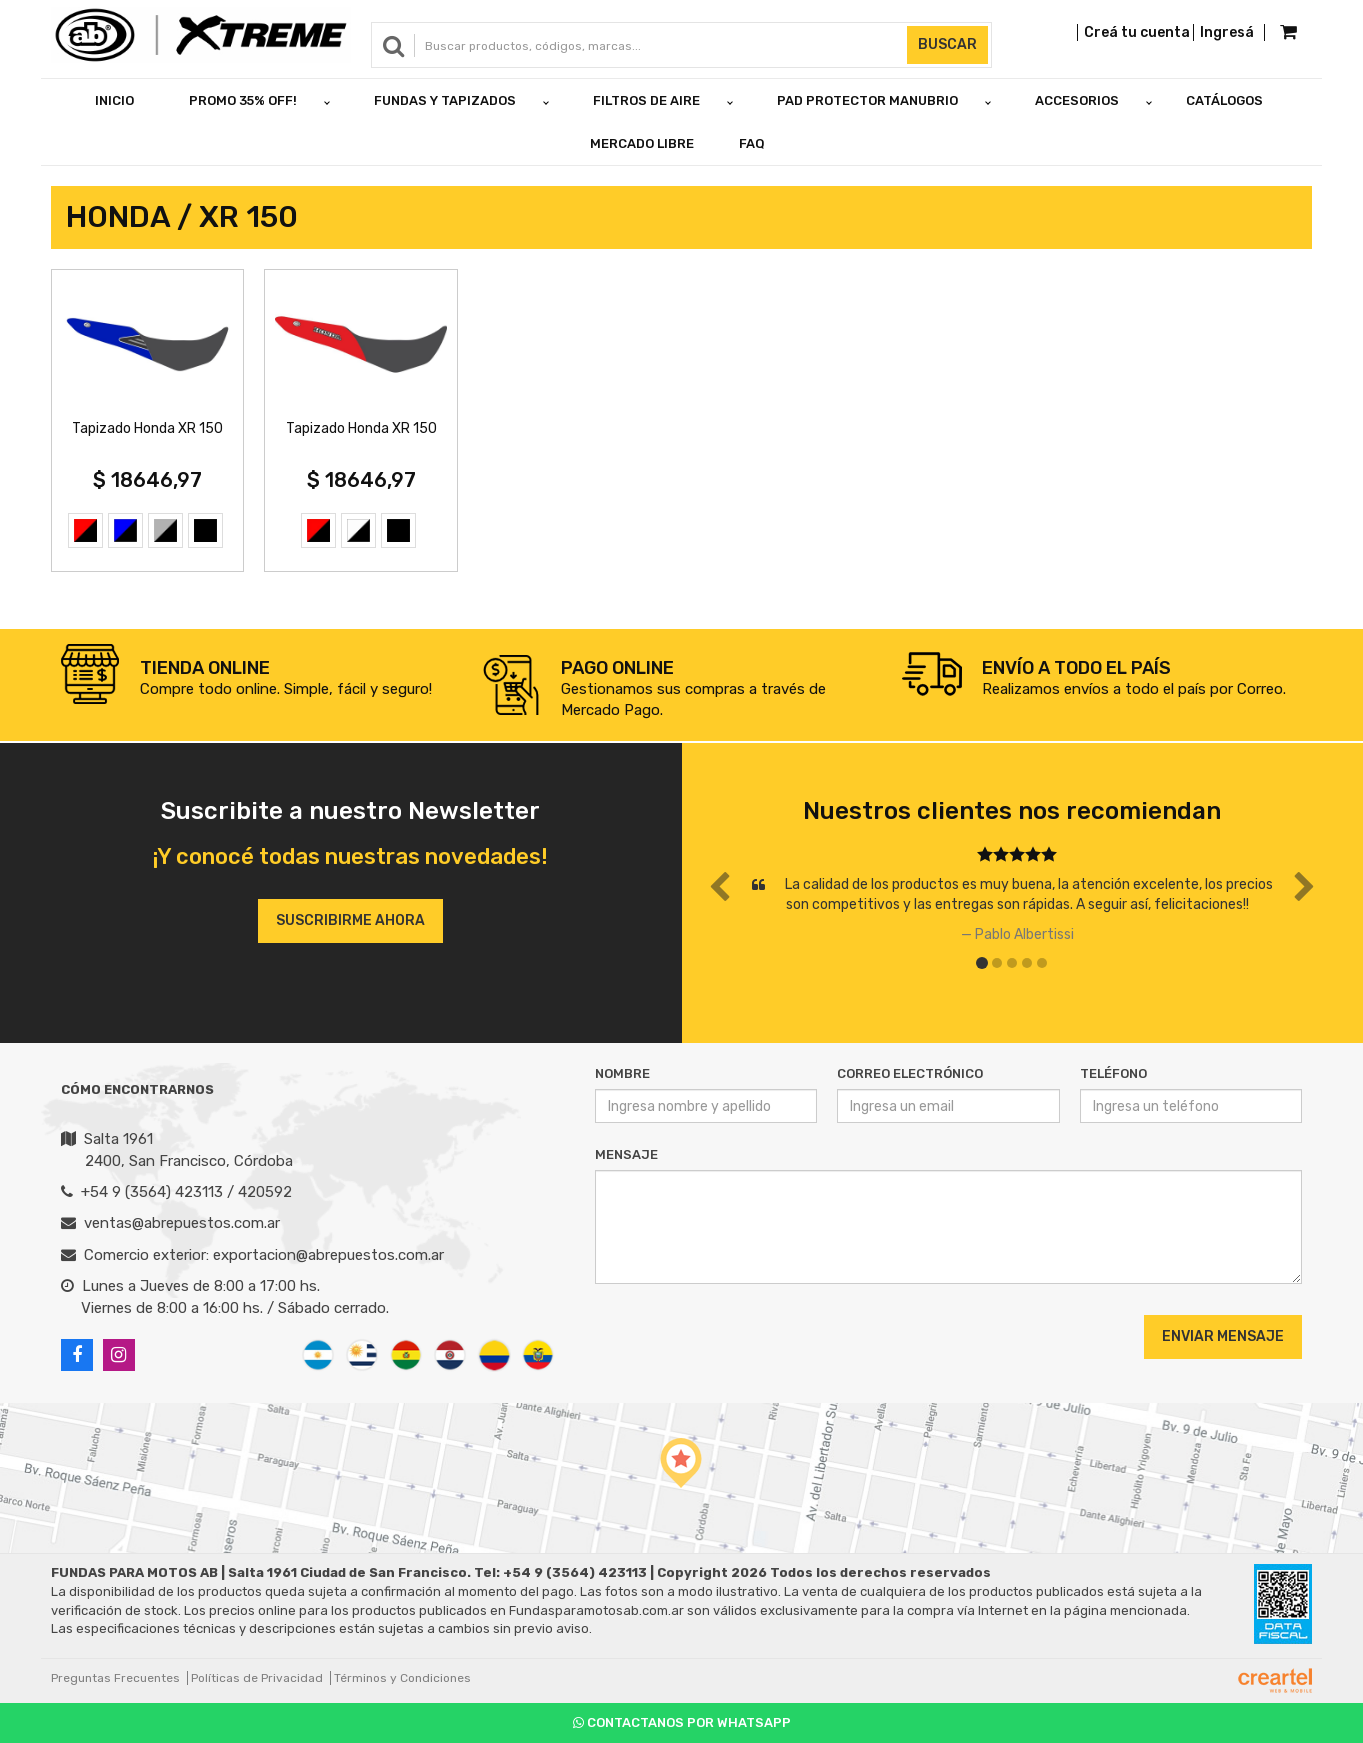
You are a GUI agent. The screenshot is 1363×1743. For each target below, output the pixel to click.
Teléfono (1113, 1073)
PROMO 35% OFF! (243, 100)
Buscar (947, 44)
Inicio (114, 100)
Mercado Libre (642, 143)
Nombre (622, 1073)
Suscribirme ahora (350, 920)
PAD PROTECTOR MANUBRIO (867, 100)
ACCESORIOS (1077, 100)
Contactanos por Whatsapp (682, 1722)
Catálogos (1224, 100)
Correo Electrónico (910, 1073)
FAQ (752, 143)
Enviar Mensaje (1223, 1336)
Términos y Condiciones (402, 1678)
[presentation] (716, 1336)
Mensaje (626, 1154)
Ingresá (1227, 32)
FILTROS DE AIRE (646, 100)
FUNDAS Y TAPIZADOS (445, 100)
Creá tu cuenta (1137, 32)
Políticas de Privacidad (257, 1678)
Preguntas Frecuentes (115, 1678)
